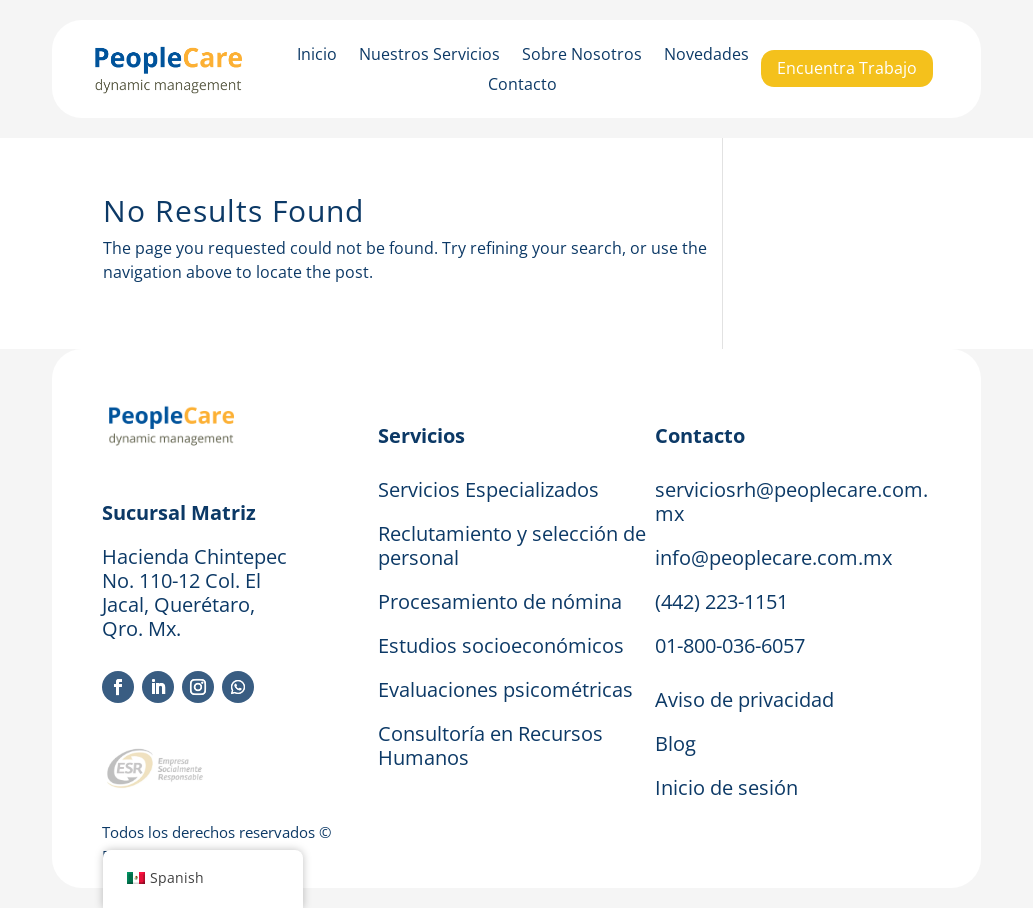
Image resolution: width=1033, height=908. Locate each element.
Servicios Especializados (488, 489)
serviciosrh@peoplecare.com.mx (791, 501)
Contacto (522, 86)
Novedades (706, 56)
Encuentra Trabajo (847, 68)
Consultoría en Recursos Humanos (490, 745)
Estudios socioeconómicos (501, 645)
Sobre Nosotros (582, 56)
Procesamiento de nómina (500, 601)
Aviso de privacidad (744, 699)
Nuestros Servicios (429, 56)
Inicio (317, 56)
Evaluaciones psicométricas (505, 689)
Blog (675, 743)
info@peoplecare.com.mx (773, 557)
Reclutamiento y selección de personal (512, 545)
